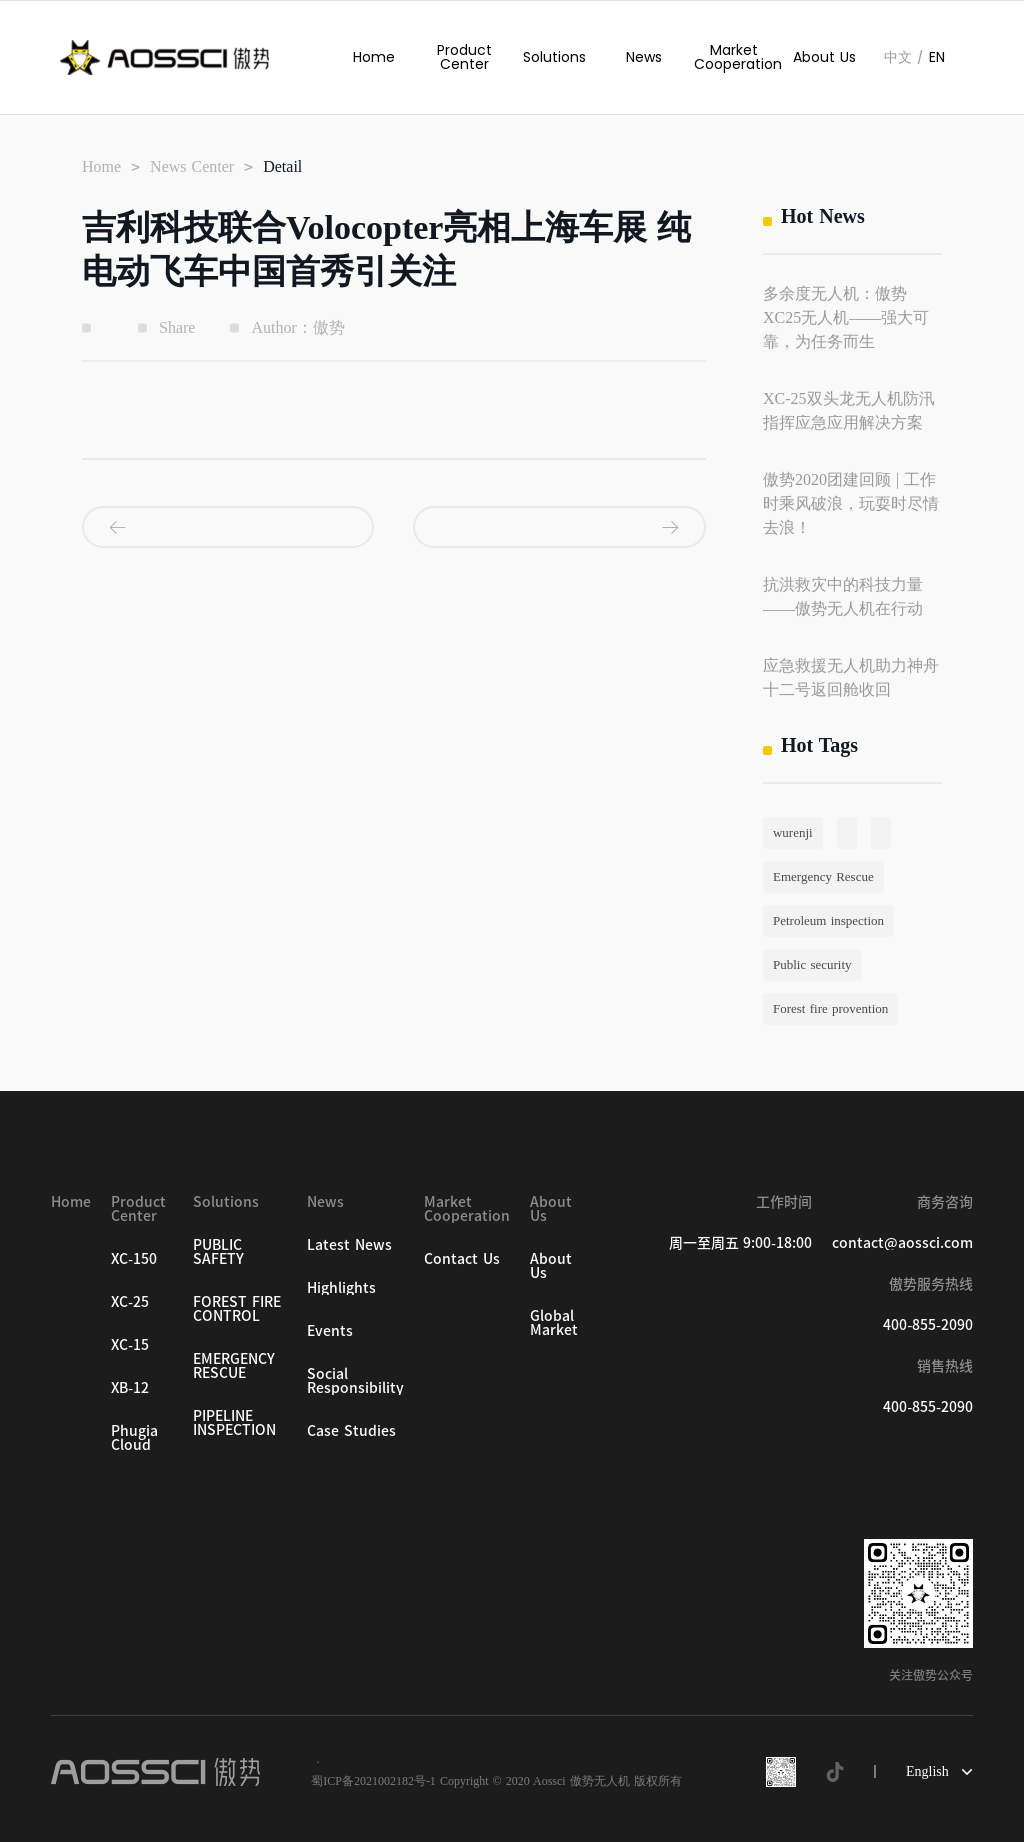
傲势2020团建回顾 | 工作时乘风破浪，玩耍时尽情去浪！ (851, 503)
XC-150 (134, 1259)
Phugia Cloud (134, 1438)
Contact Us (462, 1259)
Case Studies (351, 1431)
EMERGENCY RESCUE (234, 1366)
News (644, 57)
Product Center (464, 57)
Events (330, 1331)
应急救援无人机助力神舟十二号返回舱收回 (851, 677)
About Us (824, 57)
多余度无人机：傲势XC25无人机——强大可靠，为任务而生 (846, 317)
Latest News (349, 1245)
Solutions (554, 57)
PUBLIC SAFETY (218, 1252)
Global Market (554, 1323)
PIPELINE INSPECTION (234, 1423)
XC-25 (130, 1302)
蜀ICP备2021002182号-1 (373, 1781)
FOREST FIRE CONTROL (237, 1309)
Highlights (341, 1288)
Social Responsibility (355, 1381)
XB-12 (130, 1388)
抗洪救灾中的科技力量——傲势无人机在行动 (843, 596)
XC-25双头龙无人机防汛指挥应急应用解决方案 (849, 410)
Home (374, 57)
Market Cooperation (734, 57)
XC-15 (130, 1345)
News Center (192, 167)
